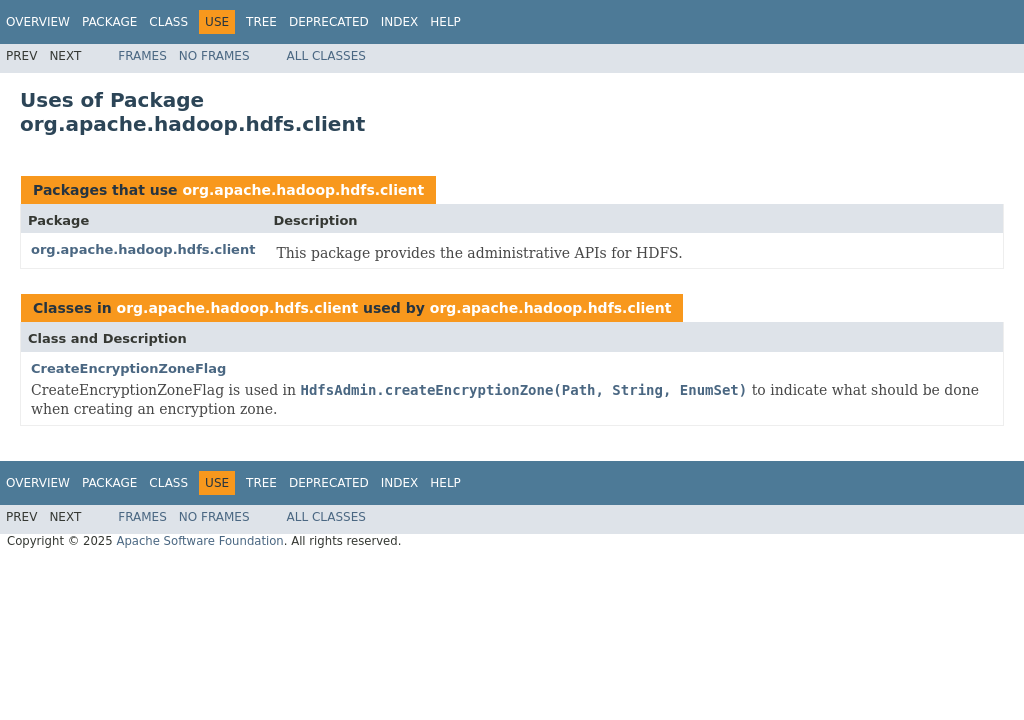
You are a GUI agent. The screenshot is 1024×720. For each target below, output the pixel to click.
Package (109, 22)
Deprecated (329, 22)
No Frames (214, 56)
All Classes (326, 56)
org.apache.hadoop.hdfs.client (303, 190)
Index (400, 22)
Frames (142, 56)
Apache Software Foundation (199, 541)
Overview (38, 22)
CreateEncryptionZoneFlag (128, 368)
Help (445, 22)
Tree (261, 22)
